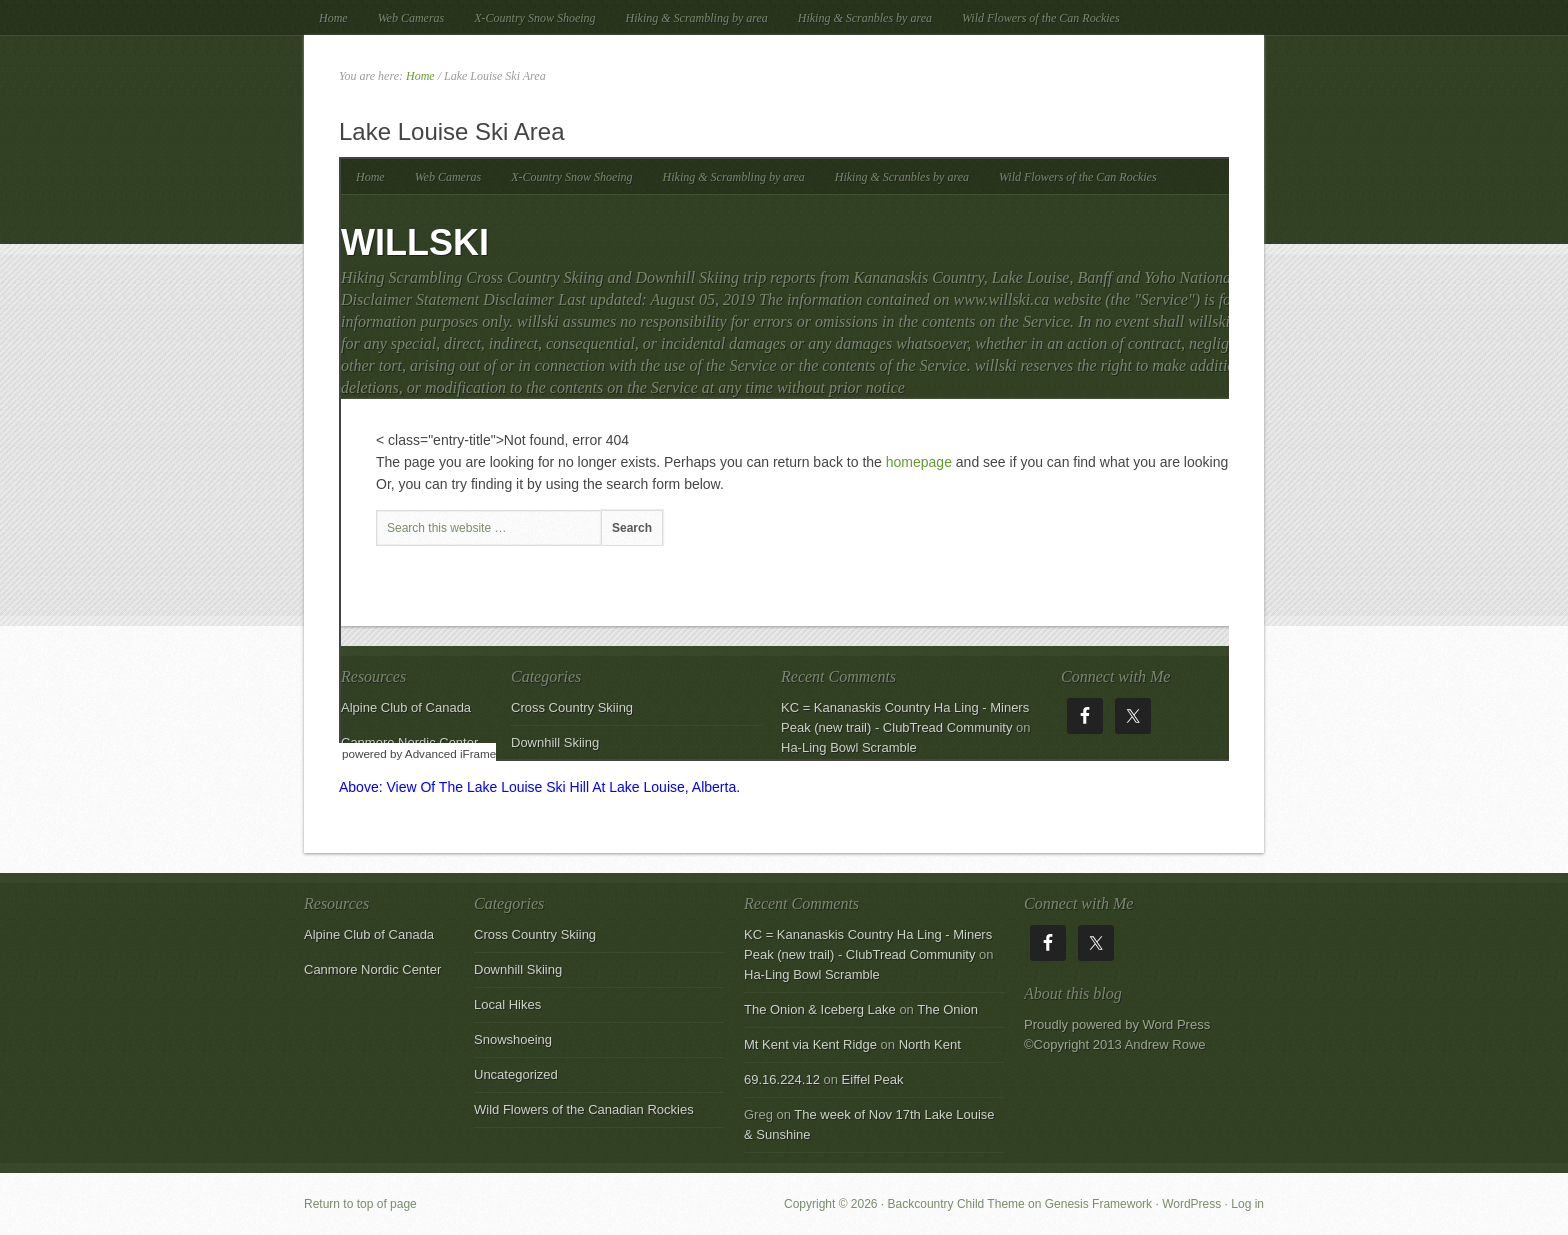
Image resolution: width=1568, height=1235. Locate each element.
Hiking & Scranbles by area (865, 18)
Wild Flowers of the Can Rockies (1041, 18)
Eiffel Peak (873, 1079)
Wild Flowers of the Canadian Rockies (584, 1109)
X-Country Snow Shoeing (534, 18)
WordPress (1191, 1204)
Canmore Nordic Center (372, 969)
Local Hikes (507, 1004)
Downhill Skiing (518, 969)
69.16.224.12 (782, 1079)
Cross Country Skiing (535, 934)
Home (333, 18)
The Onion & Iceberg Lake (820, 1009)
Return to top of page (360, 1204)
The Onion (947, 1009)
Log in (1247, 1204)
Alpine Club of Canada (369, 934)
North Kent (930, 1044)
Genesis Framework (1098, 1204)
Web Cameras (411, 18)
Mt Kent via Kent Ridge (810, 1044)
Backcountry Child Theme (956, 1204)
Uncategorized (516, 1074)
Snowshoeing (513, 1039)
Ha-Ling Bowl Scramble (812, 974)
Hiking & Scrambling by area (697, 18)
